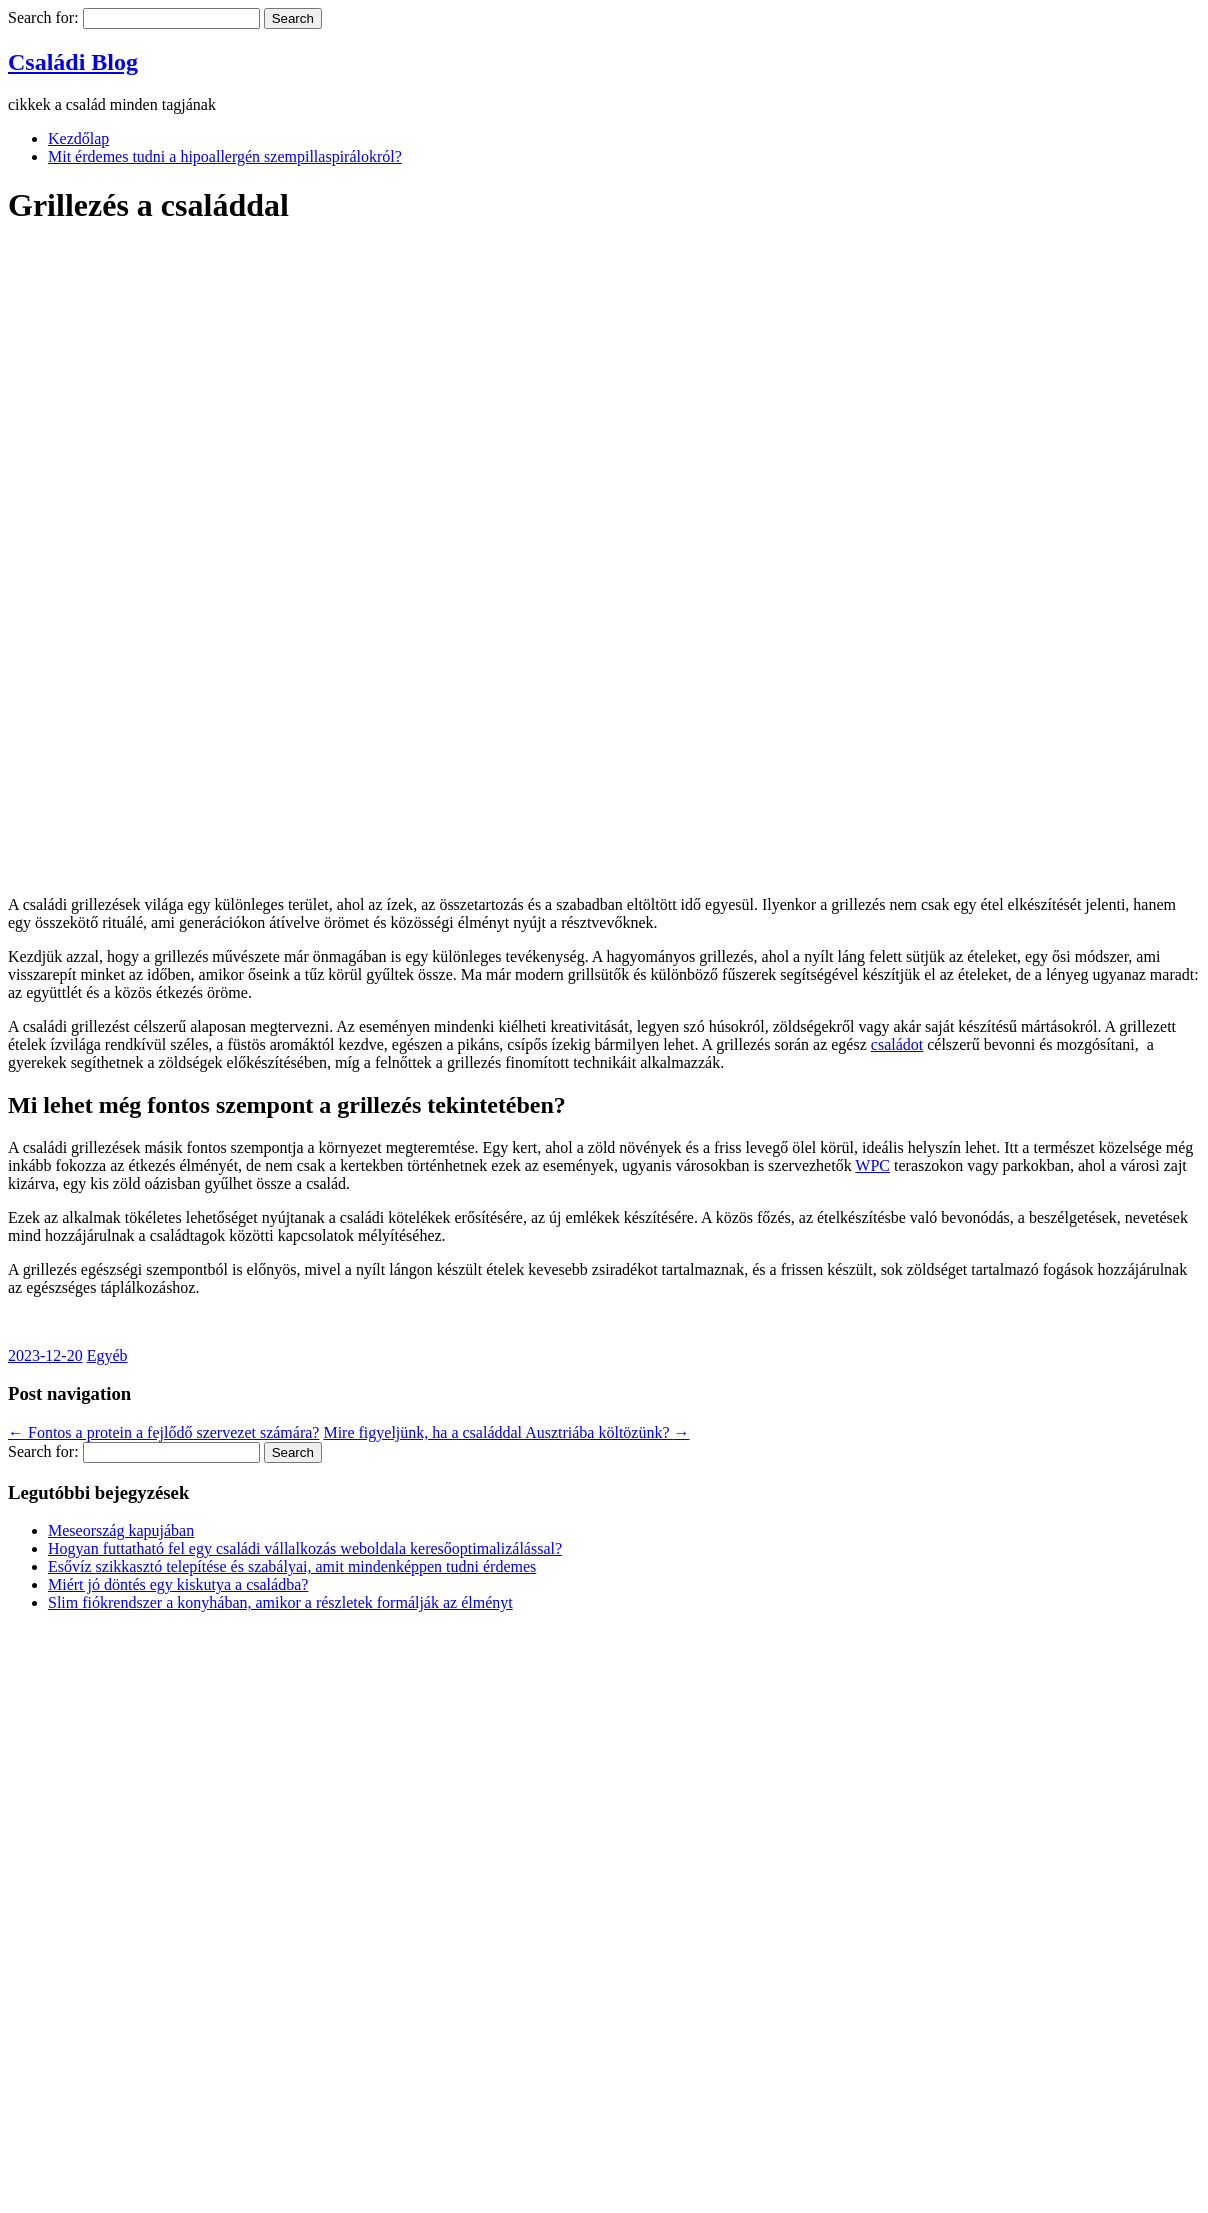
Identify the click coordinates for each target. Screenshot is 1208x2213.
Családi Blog (73, 62)
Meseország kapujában (121, 1530)
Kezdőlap (78, 138)
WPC (872, 1165)
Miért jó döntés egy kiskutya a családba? (178, 1584)
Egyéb (107, 1355)
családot (897, 1044)
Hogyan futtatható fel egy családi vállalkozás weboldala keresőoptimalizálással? (305, 1548)
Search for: (43, 17)
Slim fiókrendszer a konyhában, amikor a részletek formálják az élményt (280, 1602)
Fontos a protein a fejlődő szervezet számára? (163, 1432)
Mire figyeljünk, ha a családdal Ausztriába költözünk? (506, 1432)
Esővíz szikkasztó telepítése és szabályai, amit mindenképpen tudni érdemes (292, 1566)
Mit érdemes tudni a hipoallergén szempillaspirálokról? (225, 156)
